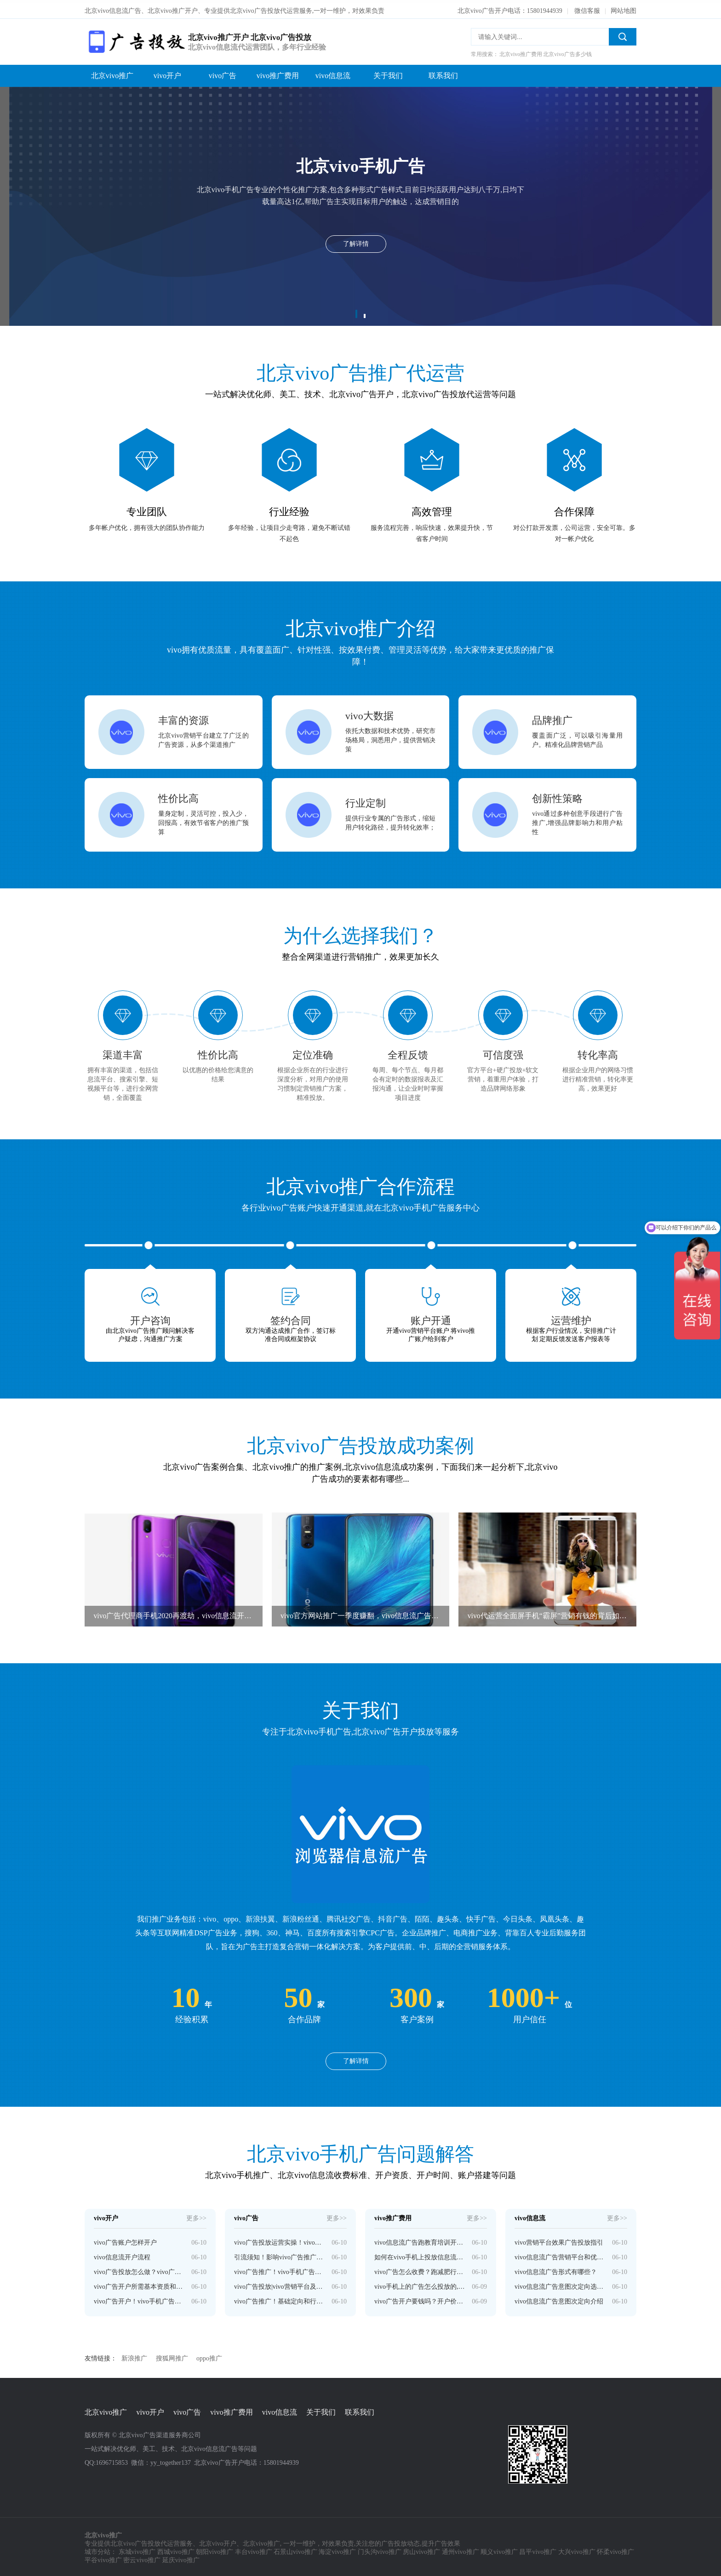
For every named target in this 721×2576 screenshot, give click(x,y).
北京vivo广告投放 (135, 2541)
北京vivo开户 (217, 2541)
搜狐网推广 (172, 2355)
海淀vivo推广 (337, 2549)
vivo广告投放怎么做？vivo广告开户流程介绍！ (139, 2269)
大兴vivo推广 (576, 2549)
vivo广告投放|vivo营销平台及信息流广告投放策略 (279, 2283)
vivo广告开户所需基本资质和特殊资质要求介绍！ (139, 2283)
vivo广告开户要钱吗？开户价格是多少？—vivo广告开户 (419, 2298)
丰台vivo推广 (253, 2549)
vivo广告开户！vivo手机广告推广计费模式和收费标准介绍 (139, 2298)
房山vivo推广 (421, 2549)
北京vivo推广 (112, 73)
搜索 (622, 34)
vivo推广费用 (278, 73)
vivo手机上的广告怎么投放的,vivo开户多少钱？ (419, 2283)
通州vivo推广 (460, 2549)
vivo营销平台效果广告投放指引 (559, 2239)
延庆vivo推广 (181, 2557)
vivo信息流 (332, 73)
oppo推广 (209, 2355)
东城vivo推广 (137, 2549)
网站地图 (623, 8)
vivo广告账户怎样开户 (125, 2239)
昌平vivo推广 (537, 2549)
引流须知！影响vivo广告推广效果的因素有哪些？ (279, 2254)
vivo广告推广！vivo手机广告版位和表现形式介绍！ (279, 2269)
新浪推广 (134, 2355)
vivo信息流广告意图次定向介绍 (559, 2298)
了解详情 (356, 2058)
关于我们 (388, 73)
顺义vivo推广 (499, 2549)
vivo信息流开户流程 (122, 2254)
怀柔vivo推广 (615, 2549)
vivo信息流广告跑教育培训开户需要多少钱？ (419, 2239)
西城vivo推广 (176, 2549)
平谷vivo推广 (103, 2557)
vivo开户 (167, 73)
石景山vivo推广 (295, 2549)
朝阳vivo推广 (214, 2549)
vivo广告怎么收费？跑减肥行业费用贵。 (419, 2269)
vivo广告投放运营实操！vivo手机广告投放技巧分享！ (279, 2239)
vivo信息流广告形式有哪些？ (556, 2269)
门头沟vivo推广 (379, 2549)
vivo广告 (222, 73)
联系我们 (443, 73)
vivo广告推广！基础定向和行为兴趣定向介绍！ (279, 2298)
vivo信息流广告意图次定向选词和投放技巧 (560, 2283)
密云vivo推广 (141, 2557)
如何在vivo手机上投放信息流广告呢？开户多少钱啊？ (419, 2254)
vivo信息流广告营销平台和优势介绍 (560, 2254)
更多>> (196, 2215)
